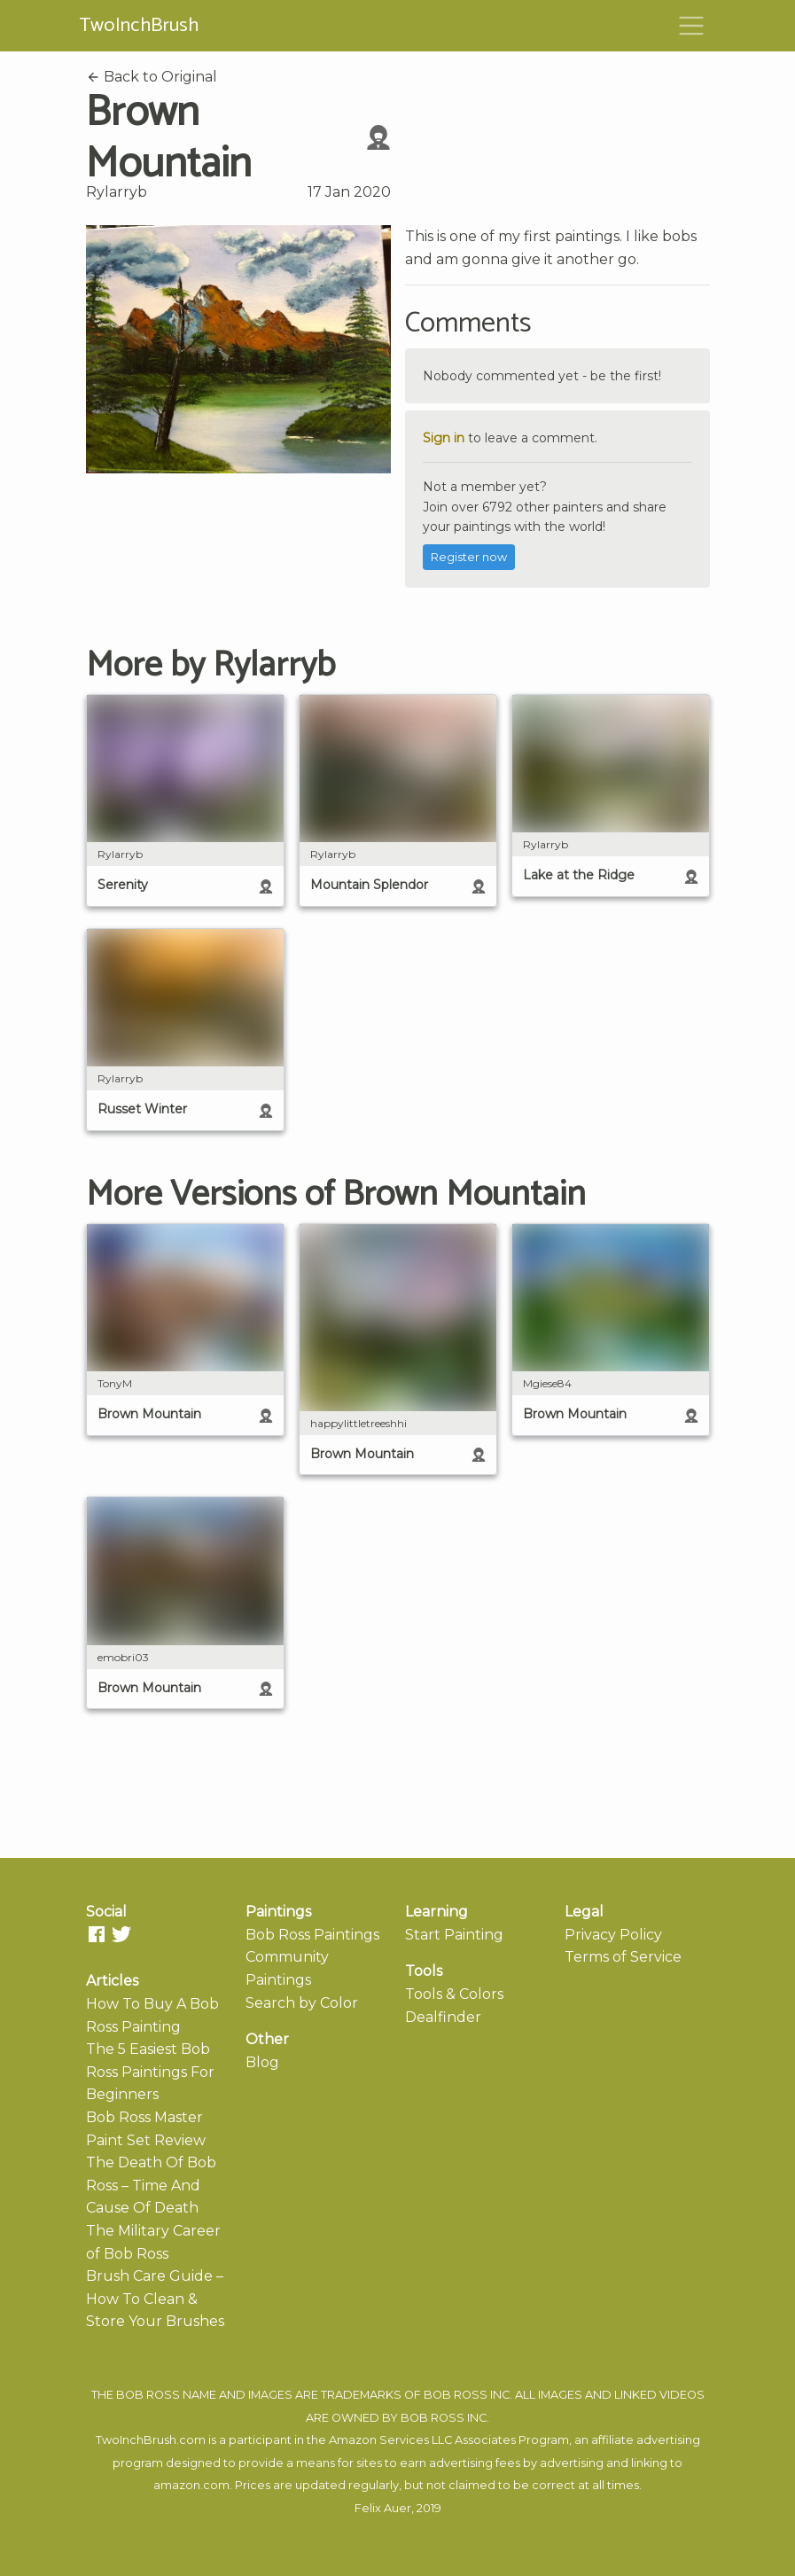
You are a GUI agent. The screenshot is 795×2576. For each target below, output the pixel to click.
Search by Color (302, 2002)
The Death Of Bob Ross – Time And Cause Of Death (151, 2185)
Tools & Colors (454, 1994)
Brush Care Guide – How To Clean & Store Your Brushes (155, 2299)
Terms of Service (623, 1956)
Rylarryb (116, 191)
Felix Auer (383, 2508)
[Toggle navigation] (691, 25)
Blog (262, 2062)
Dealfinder (443, 2017)
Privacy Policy (613, 1934)
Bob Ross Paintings (312, 1934)
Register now (469, 557)
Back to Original (151, 76)
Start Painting (454, 1934)
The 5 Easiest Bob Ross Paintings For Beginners (150, 2072)
